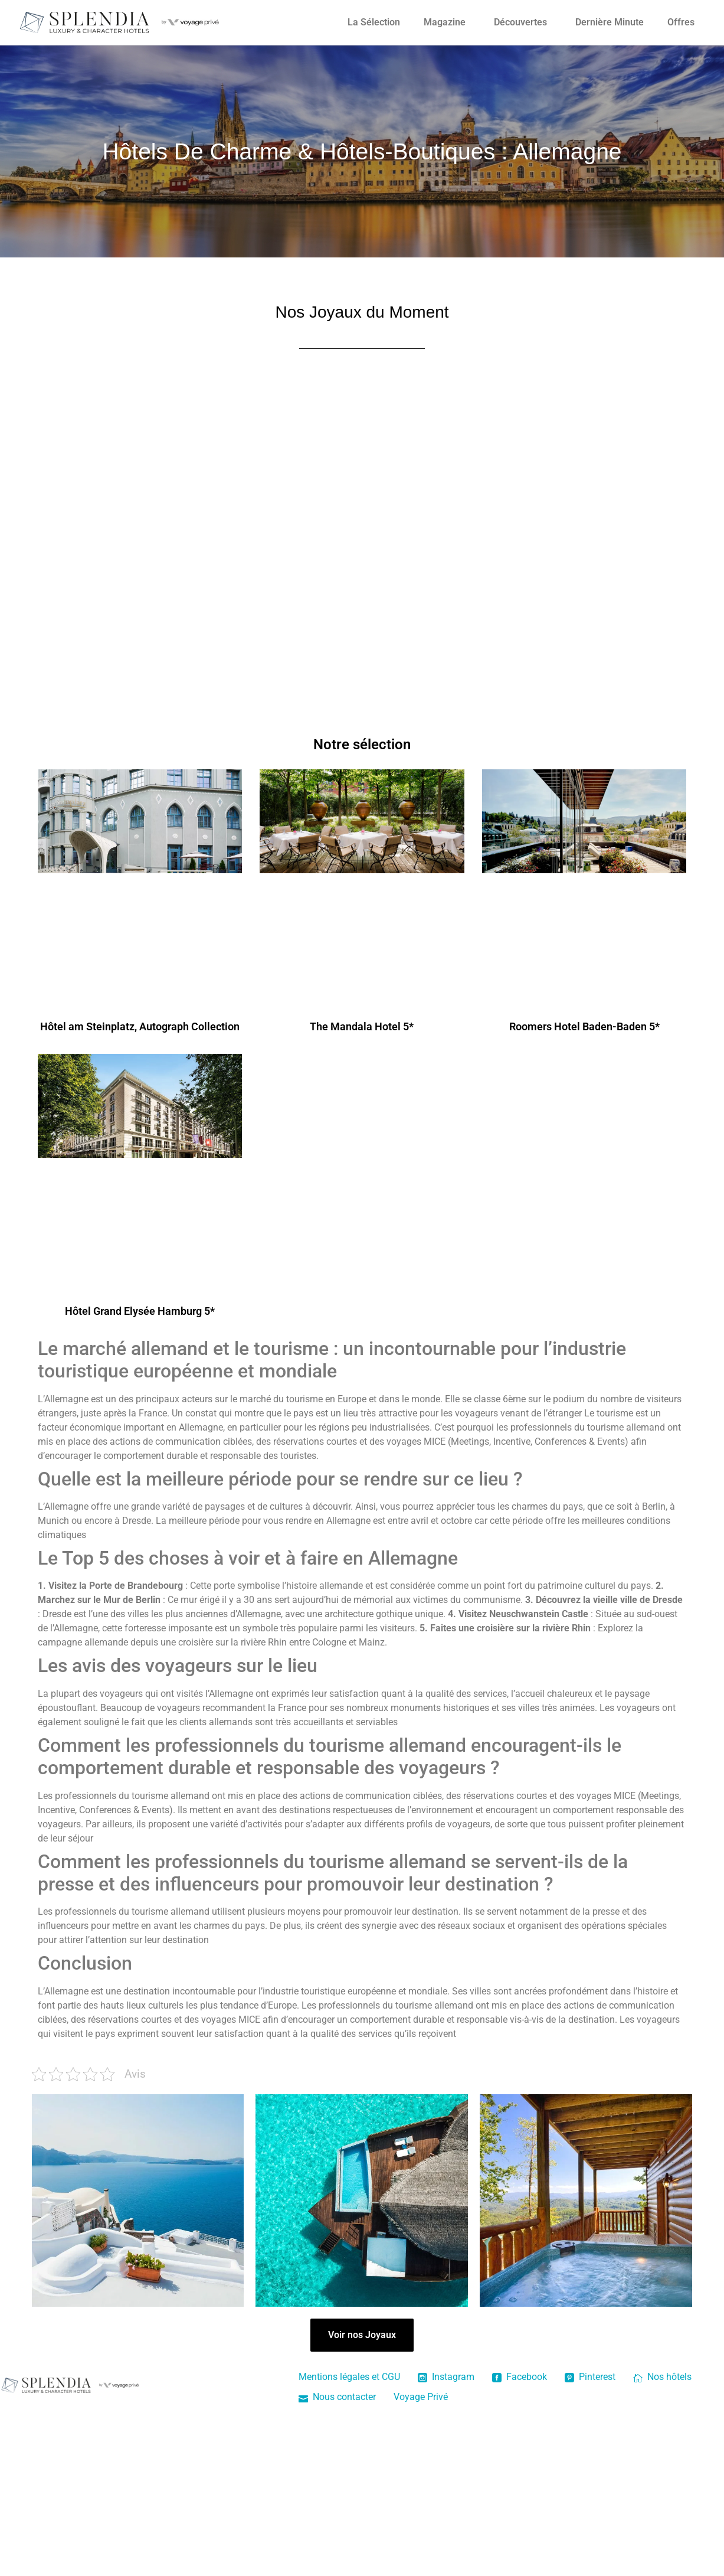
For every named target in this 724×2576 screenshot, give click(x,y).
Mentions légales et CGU (349, 2376)
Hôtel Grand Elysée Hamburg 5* (140, 1311)
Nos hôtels (662, 2376)
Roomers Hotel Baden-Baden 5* (584, 1026)
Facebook (519, 2376)
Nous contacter (337, 2396)
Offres (680, 22)
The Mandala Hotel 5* (362, 1026)
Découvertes (520, 22)
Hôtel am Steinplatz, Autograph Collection (140, 1026)
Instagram (446, 2376)
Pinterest (590, 2376)
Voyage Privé (421, 2396)
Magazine (445, 22)
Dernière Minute (609, 22)
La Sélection (374, 22)
